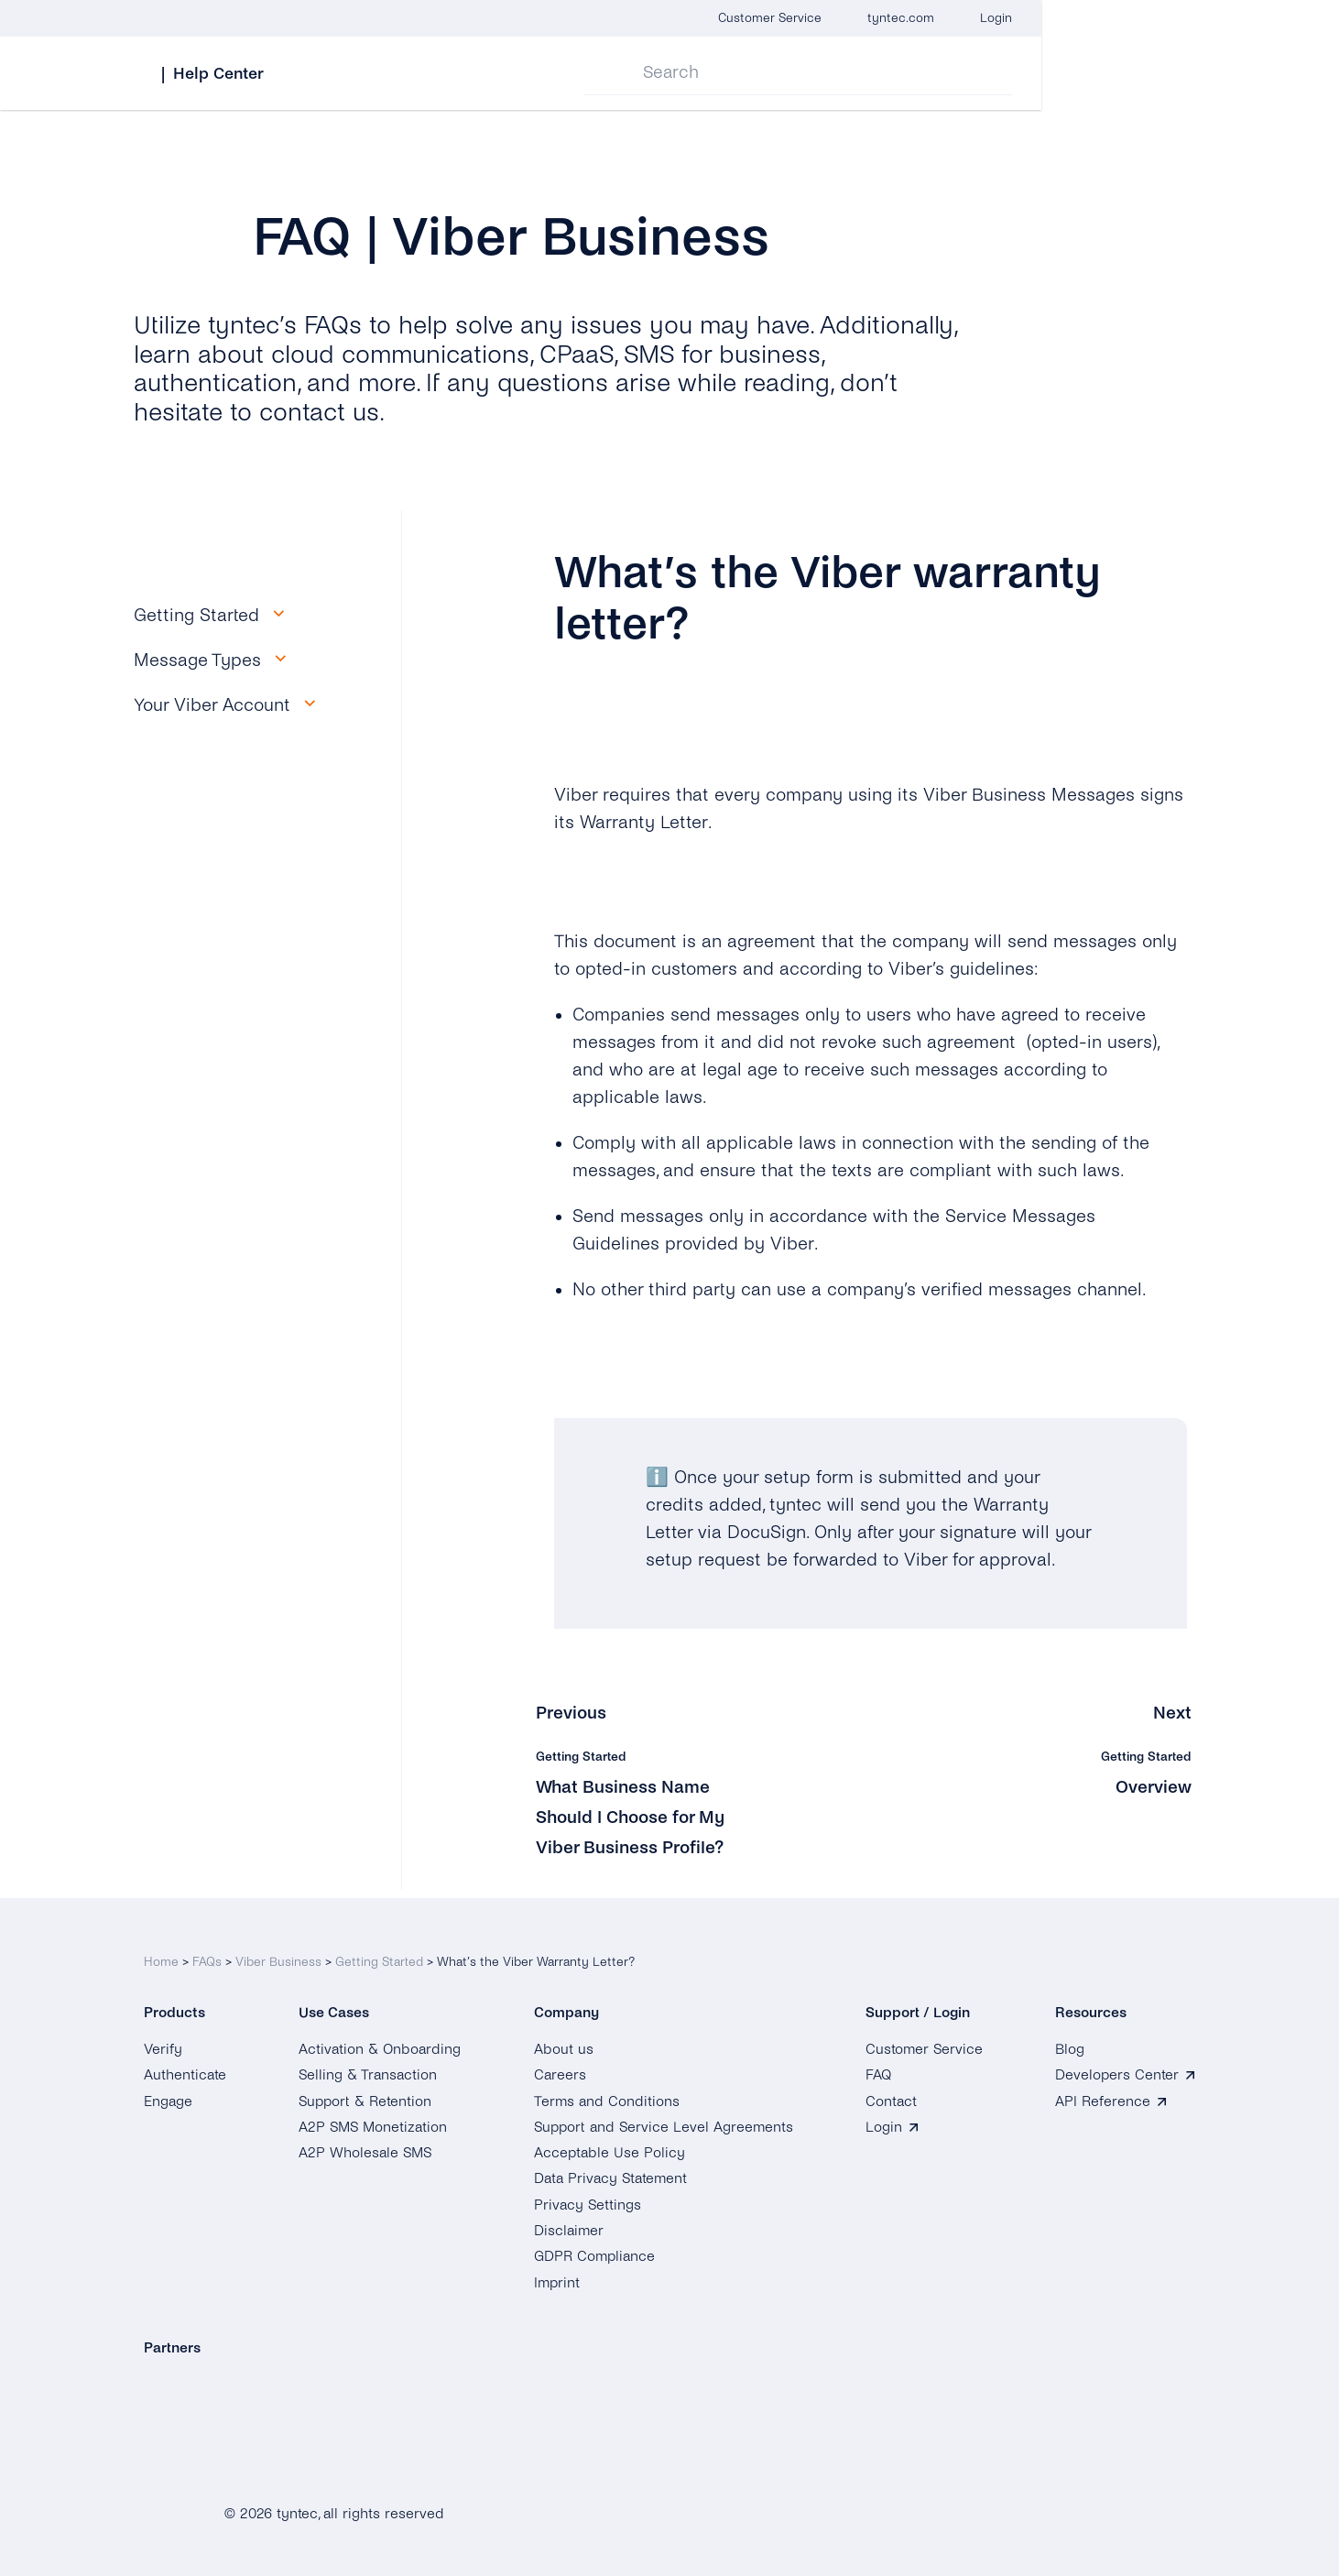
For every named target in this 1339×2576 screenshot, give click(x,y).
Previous (572, 1712)
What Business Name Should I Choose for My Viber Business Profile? (636, 1817)
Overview (1153, 1786)
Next (1172, 1712)
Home (161, 1953)
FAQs (207, 1953)
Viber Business (278, 1953)
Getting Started (379, 1953)
